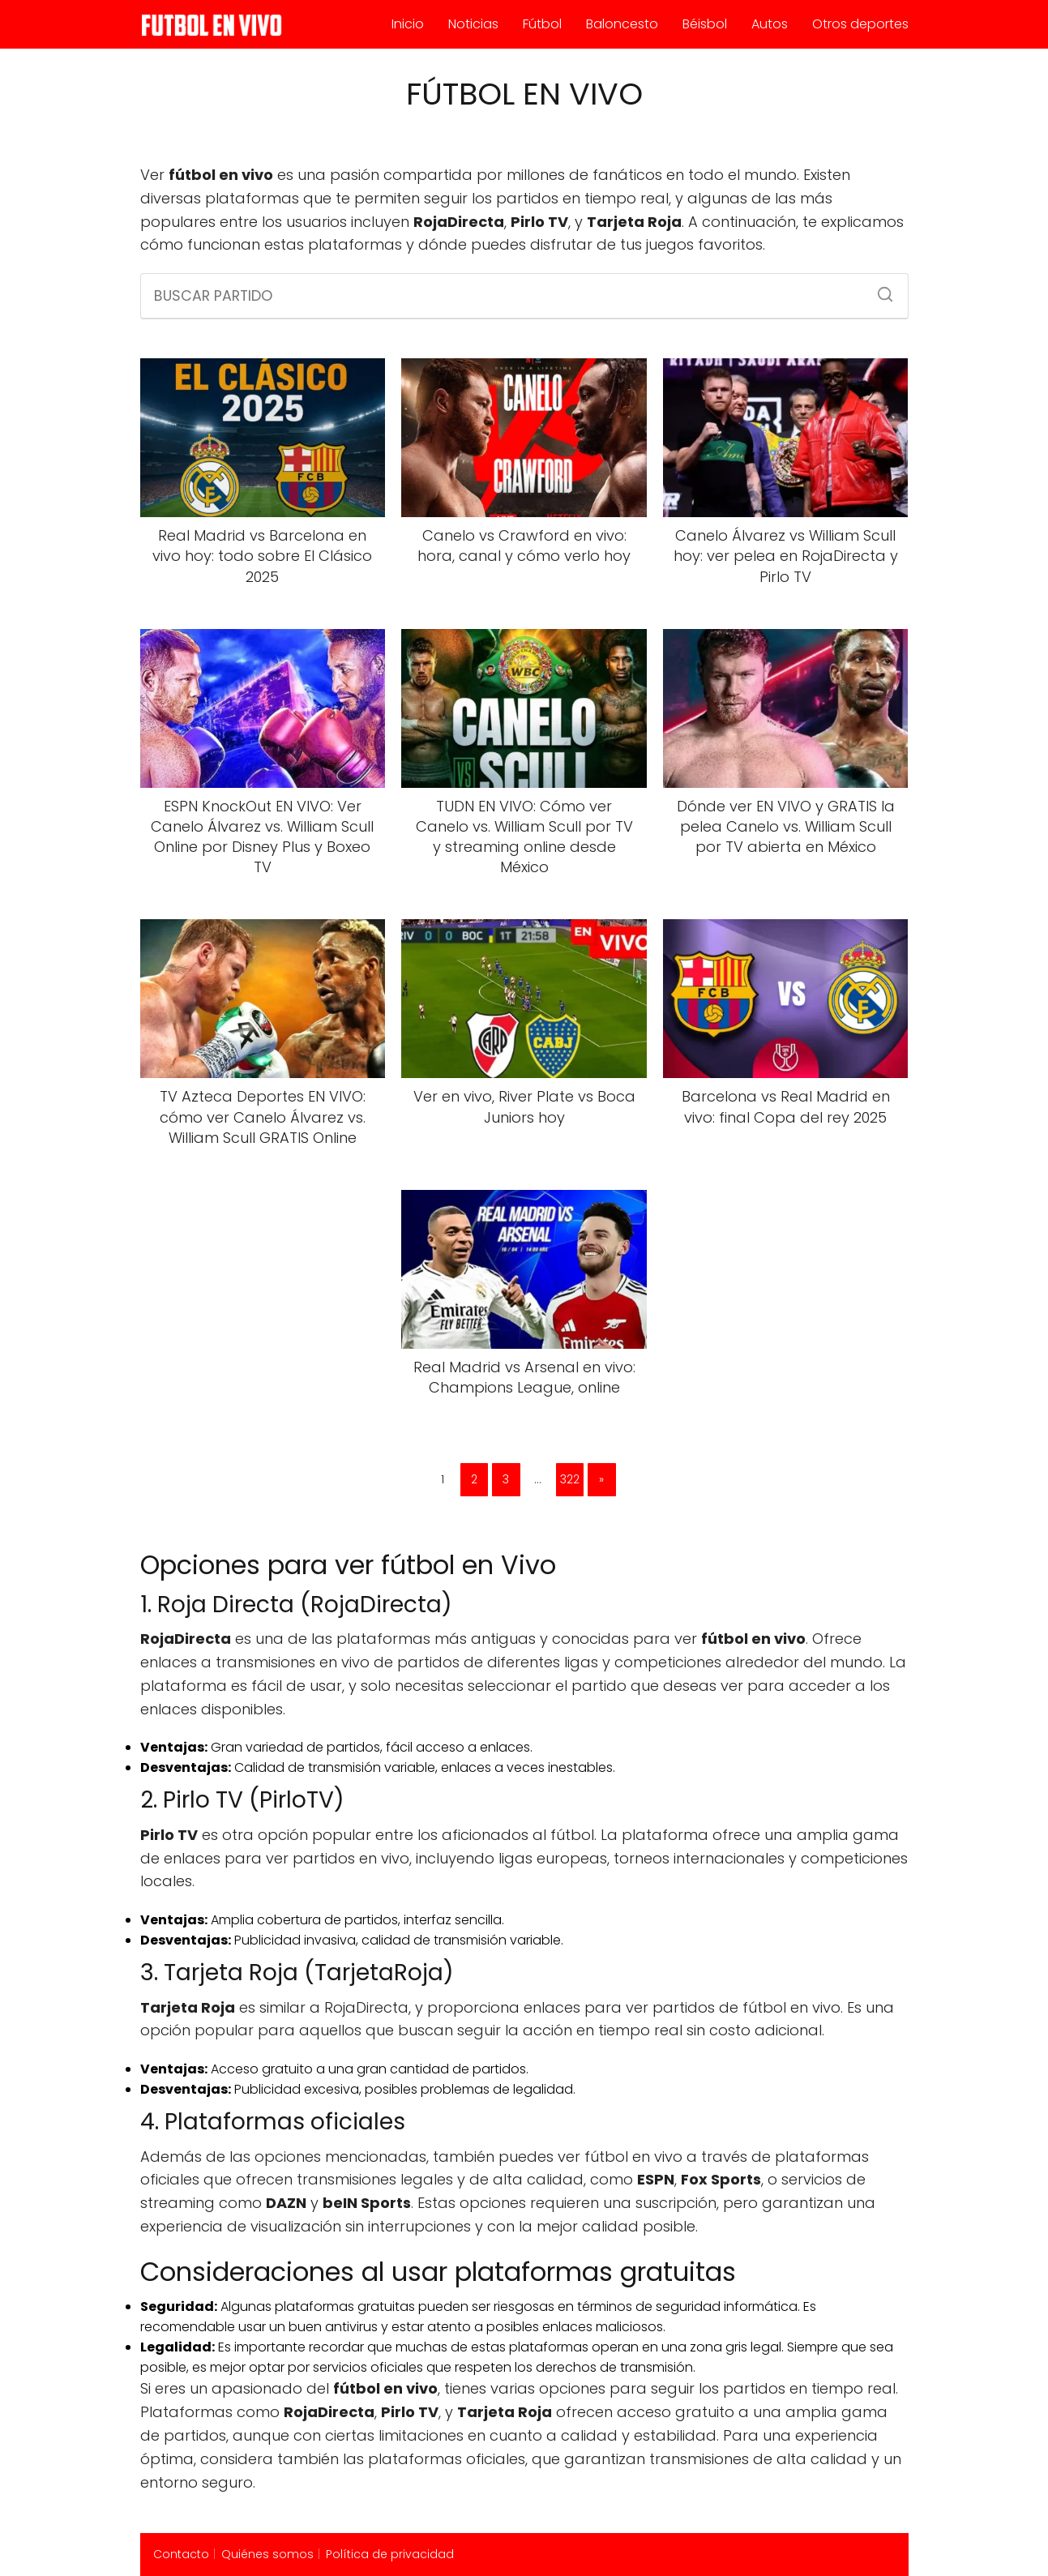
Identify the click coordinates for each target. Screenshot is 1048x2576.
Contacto (181, 2554)
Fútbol (542, 24)
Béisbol (704, 24)
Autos (769, 24)
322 (570, 1479)
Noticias (473, 24)
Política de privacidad (390, 2554)
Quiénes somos (267, 2554)
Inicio (407, 24)
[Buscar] (879, 289)
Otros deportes (860, 24)
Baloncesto (622, 24)
